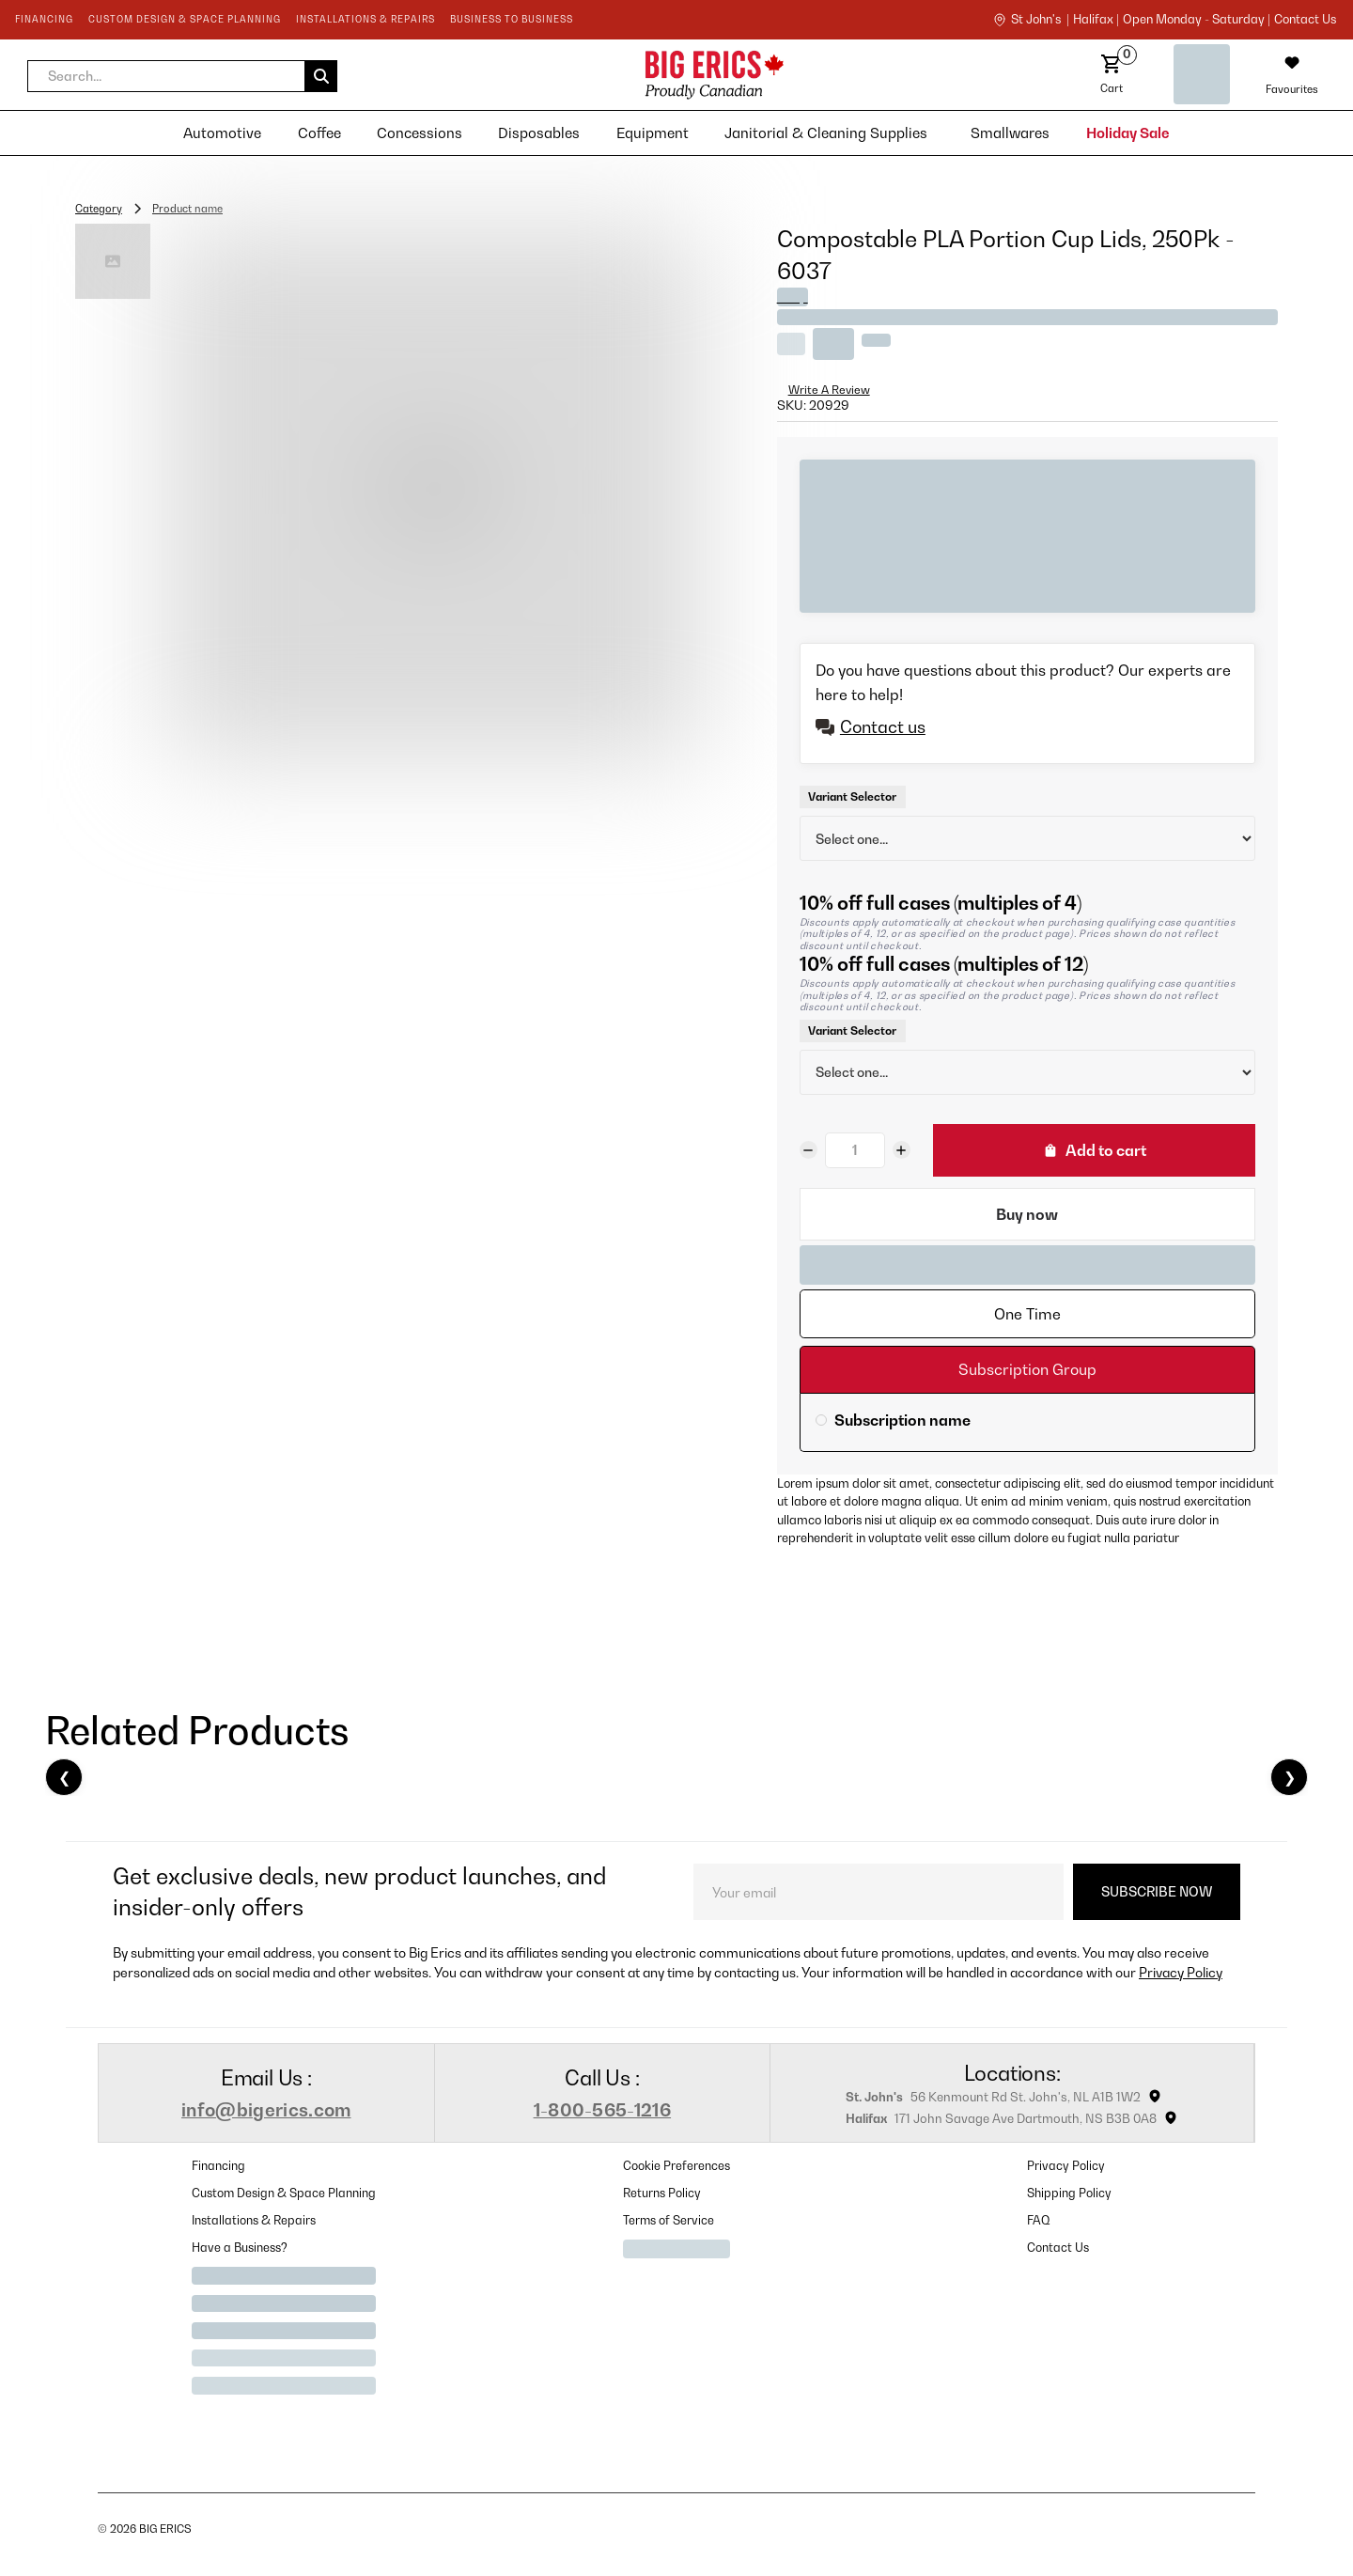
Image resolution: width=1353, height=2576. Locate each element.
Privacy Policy (1180, 1972)
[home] (549, 74)
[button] (182, 76)
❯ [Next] (1289, 1777)
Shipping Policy (1069, 2193)
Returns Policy (662, 2193)
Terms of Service (668, 2220)
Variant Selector (852, 796)
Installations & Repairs (254, 2220)
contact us (1305, 19)
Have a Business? (240, 2247)
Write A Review (829, 389)
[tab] (1027, 1313)
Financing (218, 2166)
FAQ (1038, 2220)
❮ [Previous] (64, 1777)
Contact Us (1058, 2247)
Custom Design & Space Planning (284, 2193)
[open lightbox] (433, 492)
